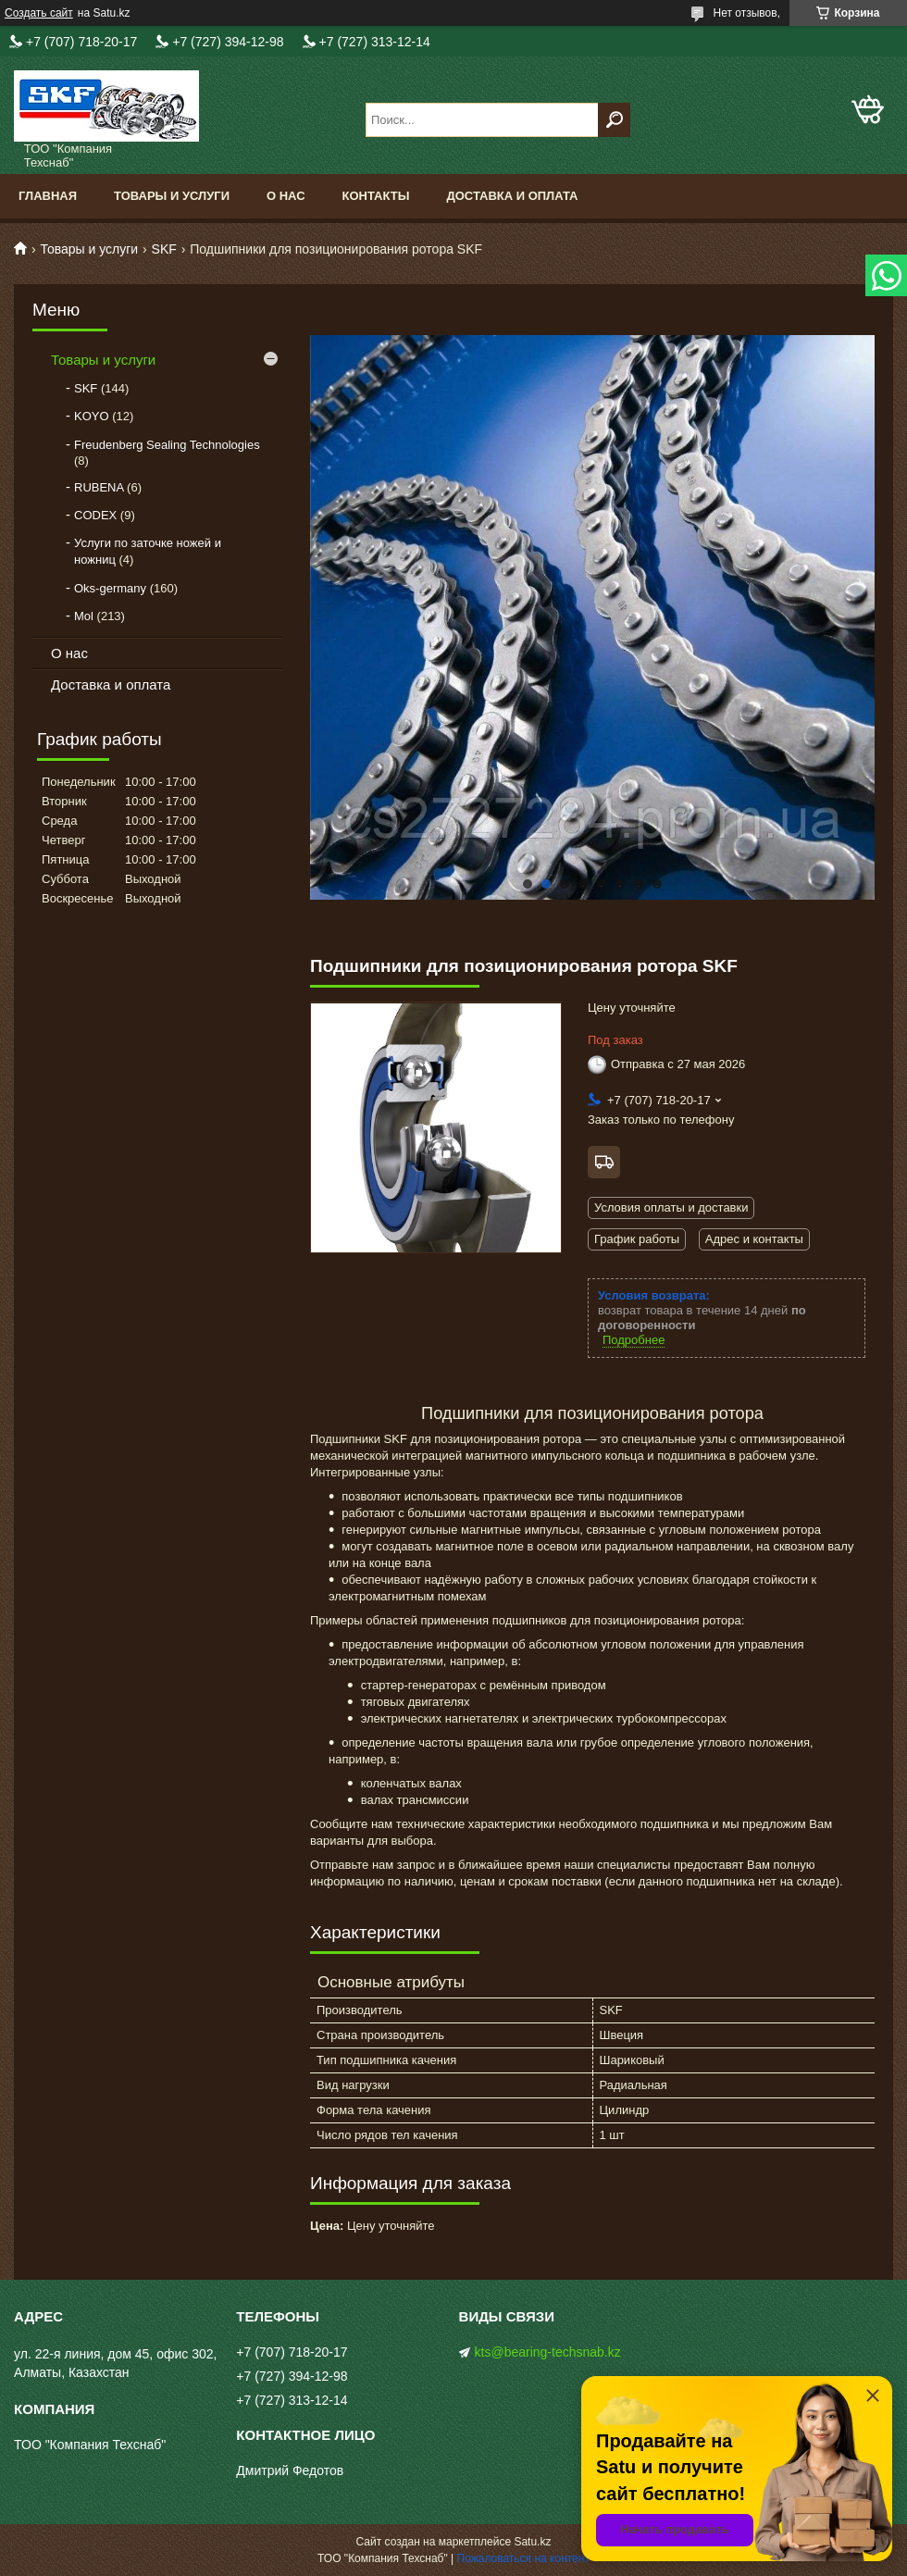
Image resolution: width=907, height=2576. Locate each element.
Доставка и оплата (512, 196)
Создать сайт (39, 12)
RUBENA (98, 487)
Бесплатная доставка (604, 1162)
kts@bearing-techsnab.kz (548, 2352)
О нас (286, 196)
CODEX (95, 515)
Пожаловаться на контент (523, 2558)
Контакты (376, 196)
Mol (83, 616)
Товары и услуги (172, 196)
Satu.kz (532, 2541)
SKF (164, 249)
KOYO (91, 416)
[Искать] (614, 120)
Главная (48, 196)
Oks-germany (110, 588)
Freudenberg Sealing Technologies (167, 445)
